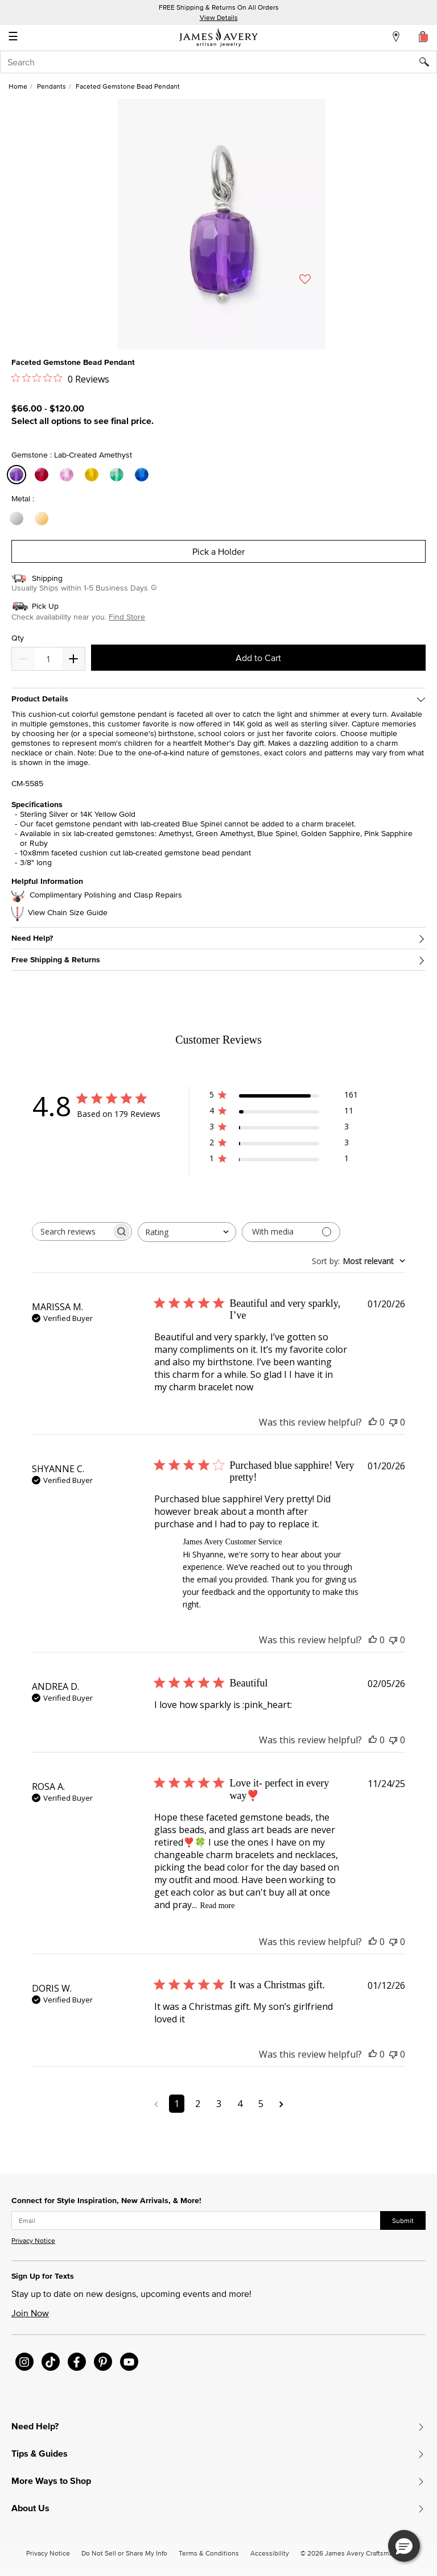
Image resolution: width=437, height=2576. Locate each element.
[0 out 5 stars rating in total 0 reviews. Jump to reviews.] (60, 378)
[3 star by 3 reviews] (283, 1128)
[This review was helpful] (373, 1422)
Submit (403, 2220)
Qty (17, 638)
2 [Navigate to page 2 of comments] (197, 2103)
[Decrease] (73, 658)
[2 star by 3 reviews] (283, 1144)
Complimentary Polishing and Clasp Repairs (106, 895)
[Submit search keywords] (428, 62)
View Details (219, 17)
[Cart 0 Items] (423, 36)
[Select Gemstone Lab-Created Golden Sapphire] (93, 475)
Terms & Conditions (209, 2553)
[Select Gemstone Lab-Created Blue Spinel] (143, 475)
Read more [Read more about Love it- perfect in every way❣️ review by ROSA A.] (217, 1905)
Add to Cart (258, 657)
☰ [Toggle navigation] (13, 37)
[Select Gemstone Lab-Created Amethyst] (18, 475)
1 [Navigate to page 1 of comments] (176, 2103)
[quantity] (48, 658)
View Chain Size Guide (68, 912)
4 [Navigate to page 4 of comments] (239, 2103)
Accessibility (269, 2553)
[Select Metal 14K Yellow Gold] (43, 519)
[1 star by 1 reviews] (283, 1160)
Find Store (127, 616)
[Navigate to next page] (281, 2104)
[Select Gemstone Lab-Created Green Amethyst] (118, 475)
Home (18, 86)
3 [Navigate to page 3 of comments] (218, 2103)
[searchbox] (71, 1231)
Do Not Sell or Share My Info (124, 2553)
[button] (404, 2546)
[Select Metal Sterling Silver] (18, 519)
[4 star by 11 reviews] (283, 1113)
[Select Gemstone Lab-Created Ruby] (43, 475)
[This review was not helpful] (393, 1422)
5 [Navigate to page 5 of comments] (260, 2103)
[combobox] (218, 62)
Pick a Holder (218, 551)
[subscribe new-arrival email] (196, 2220)
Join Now (30, 2313)
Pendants (51, 86)
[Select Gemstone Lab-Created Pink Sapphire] (68, 475)
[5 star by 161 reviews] (283, 1097)
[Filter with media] (291, 1232)
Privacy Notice (33, 2240)
